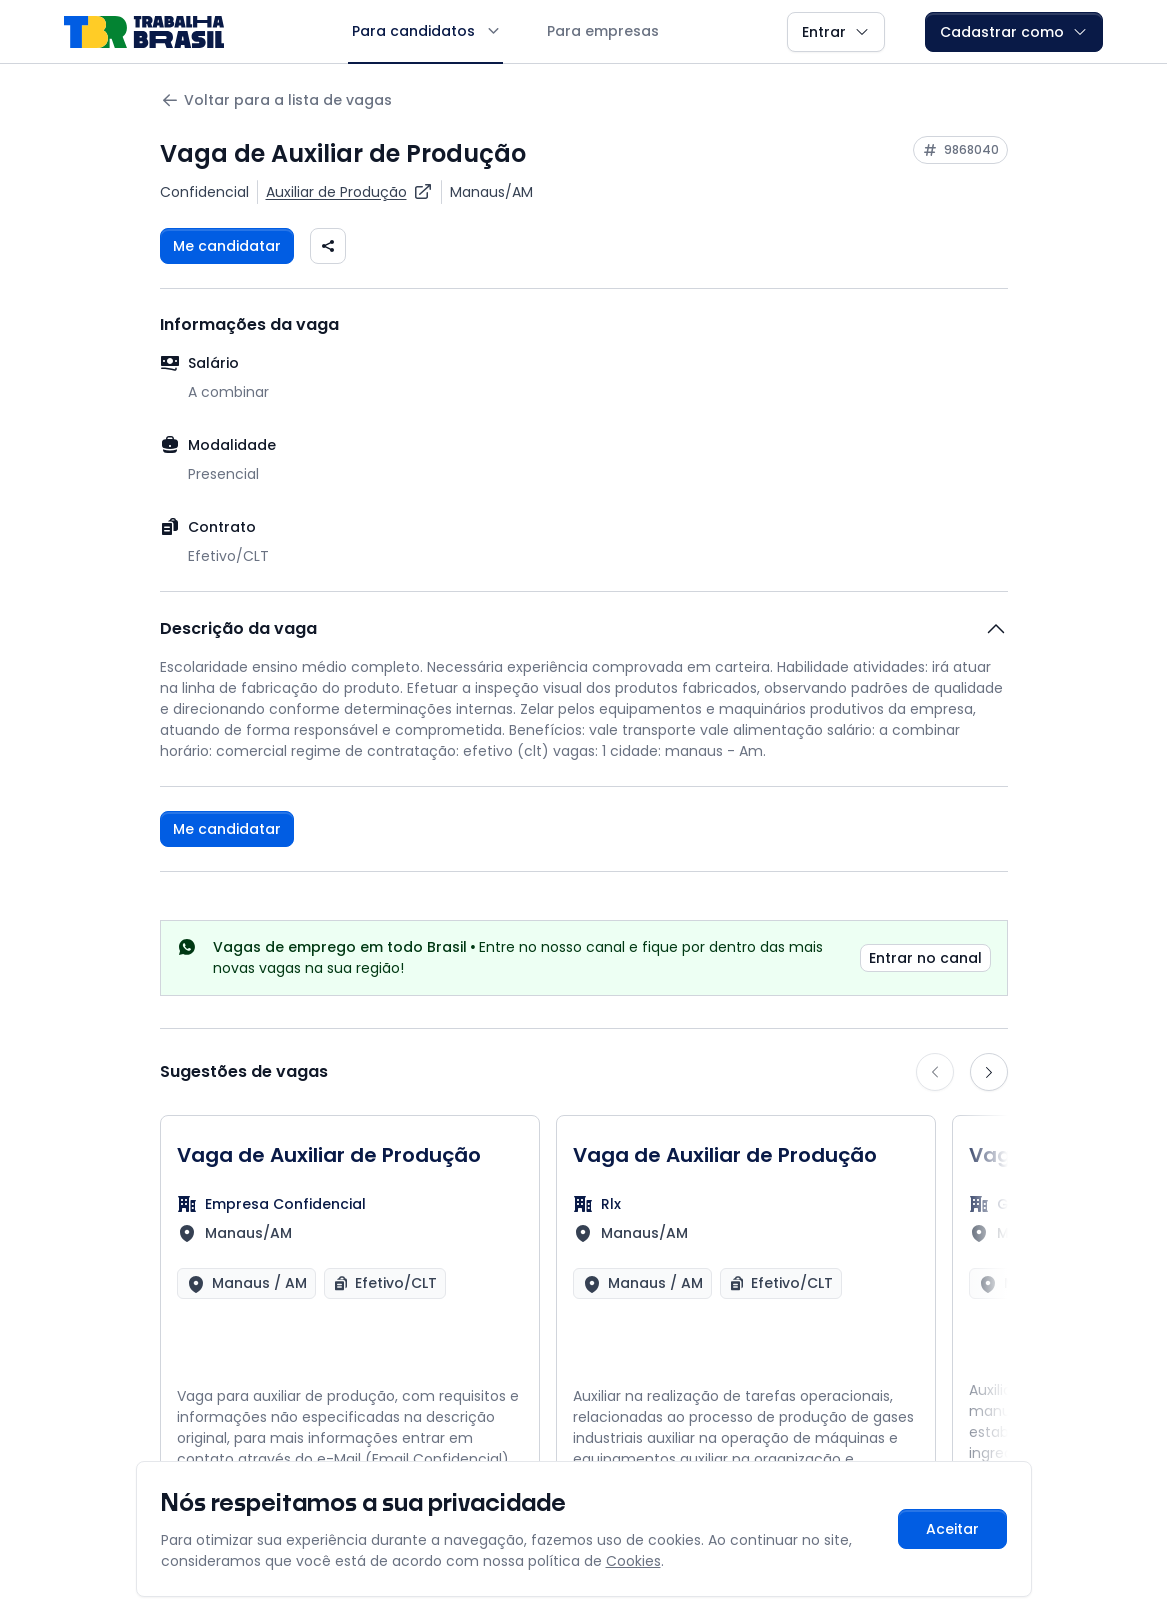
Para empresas (603, 31)
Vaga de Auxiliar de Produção (329, 1155)
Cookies (633, 1561)
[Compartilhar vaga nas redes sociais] (328, 246)
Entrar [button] (836, 32)
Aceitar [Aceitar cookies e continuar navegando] (952, 1529)
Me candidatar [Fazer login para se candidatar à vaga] (227, 246)
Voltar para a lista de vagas (276, 100)
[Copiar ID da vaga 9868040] (960, 150)
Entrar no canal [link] (925, 958)
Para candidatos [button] (425, 31)
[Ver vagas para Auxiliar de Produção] (349, 192)
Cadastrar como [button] (1014, 32)
